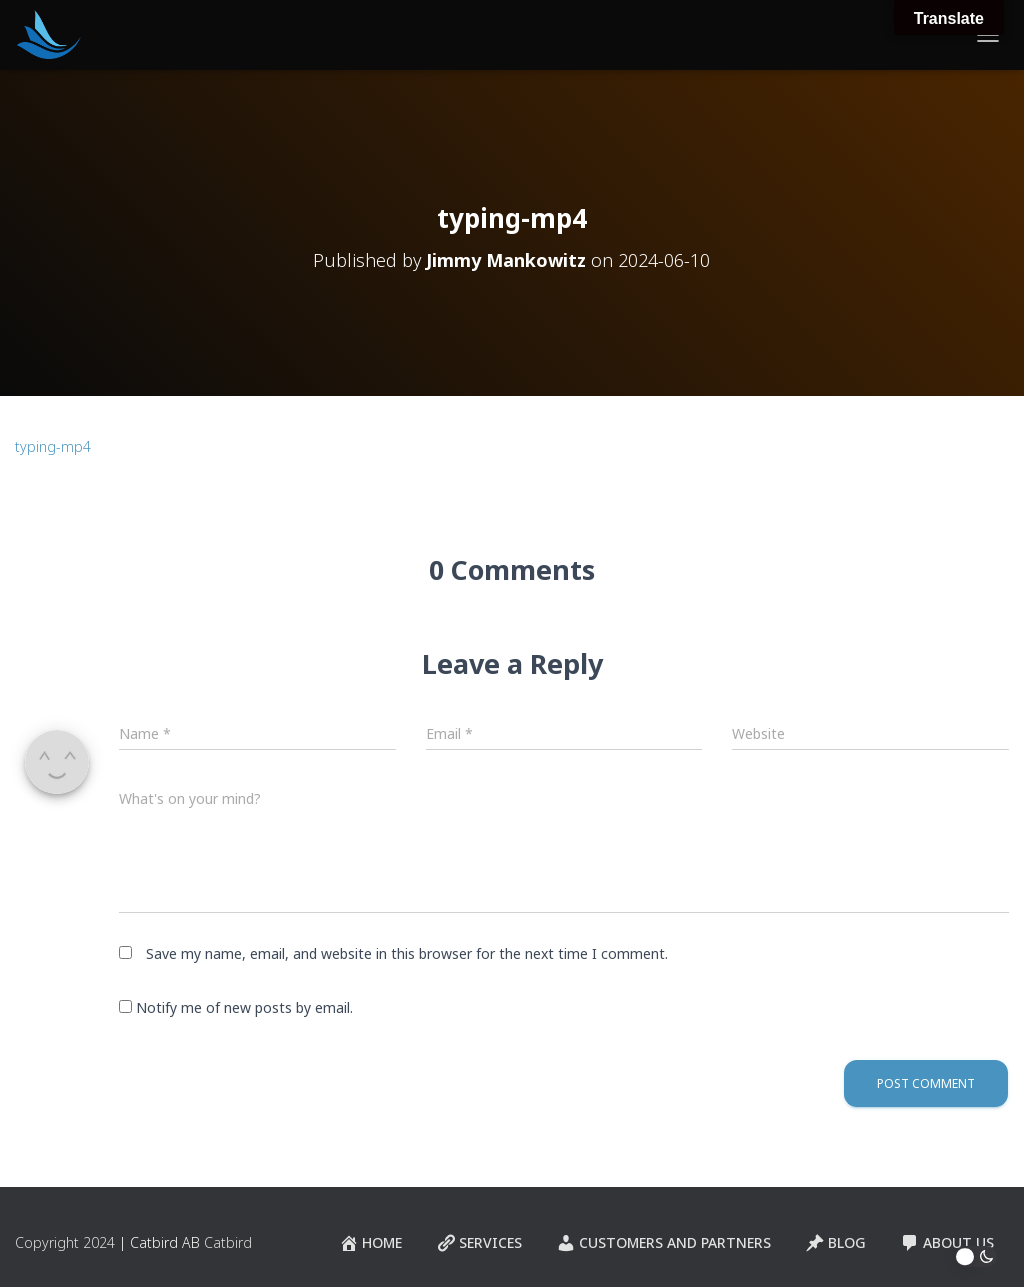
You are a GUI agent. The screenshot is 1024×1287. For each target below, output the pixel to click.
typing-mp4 (53, 446)
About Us (947, 1243)
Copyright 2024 (65, 1242)
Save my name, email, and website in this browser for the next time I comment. (407, 953)
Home (370, 1243)
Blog (835, 1243)
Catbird (228, 1242)
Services (479, 1243)
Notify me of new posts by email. (244, 1007)
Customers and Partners (663, 1243)
